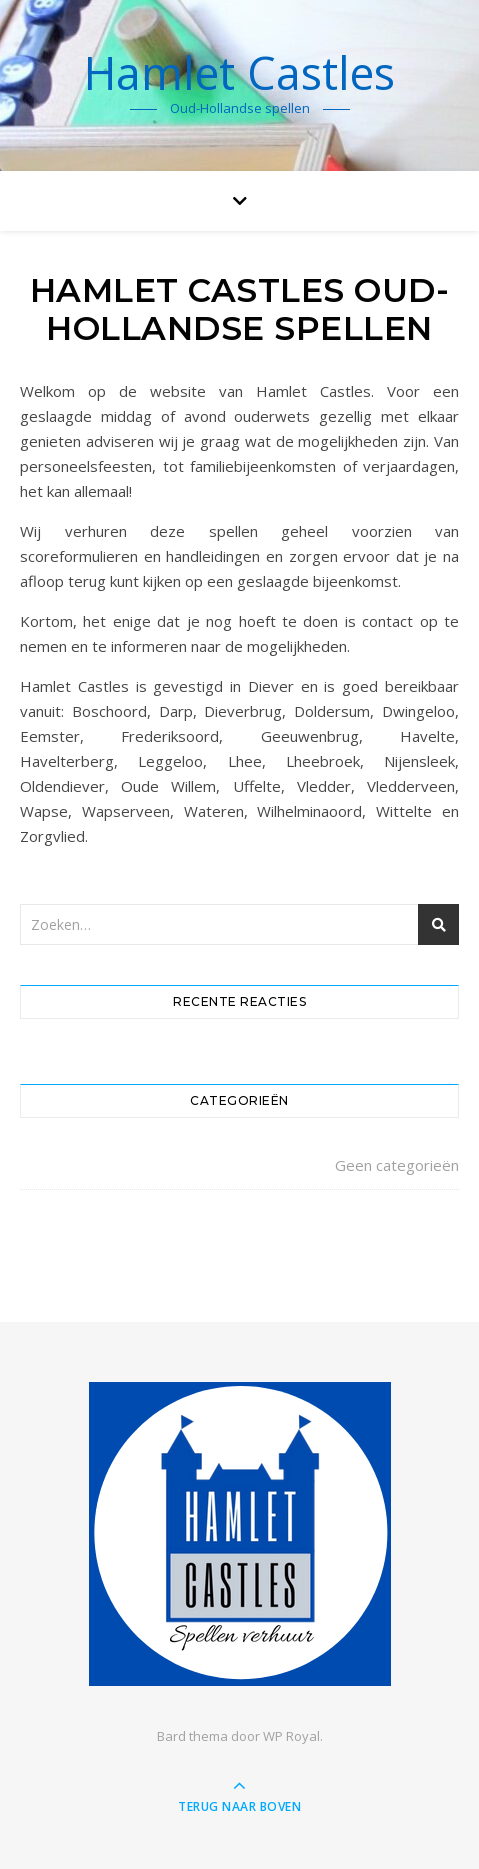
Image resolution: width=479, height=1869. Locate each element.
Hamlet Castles (239, 72)
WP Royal (291, 1736)
